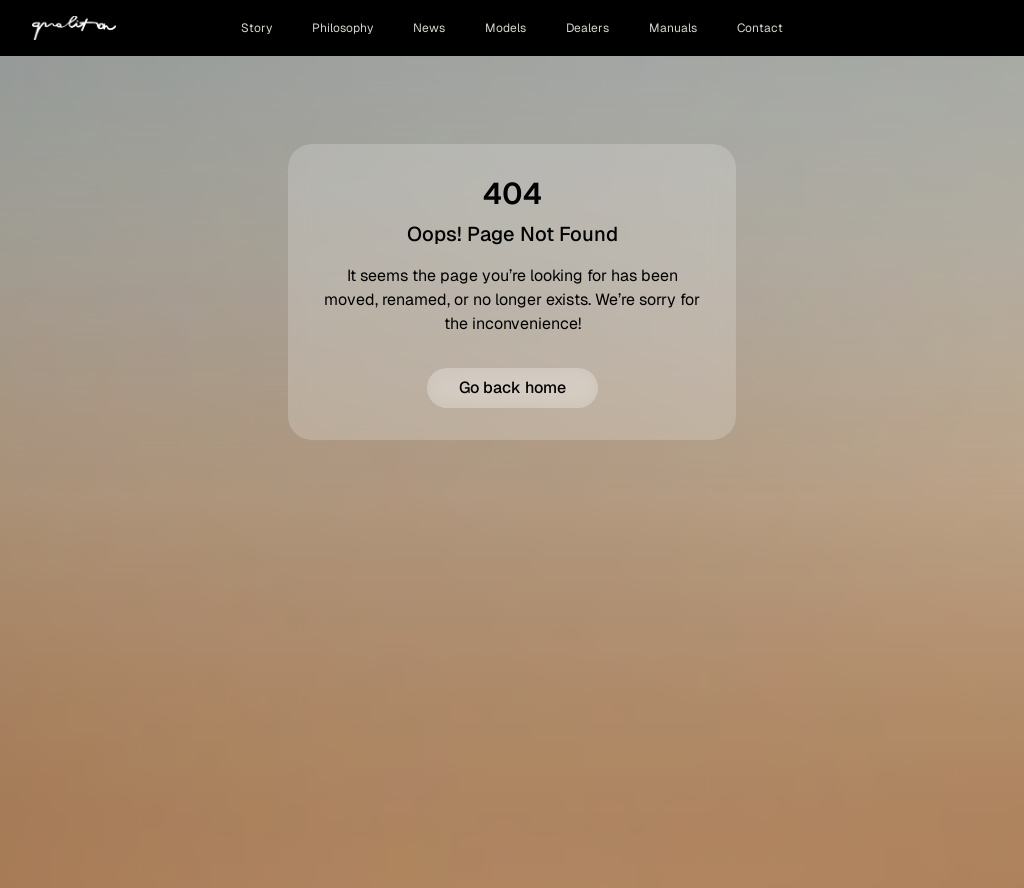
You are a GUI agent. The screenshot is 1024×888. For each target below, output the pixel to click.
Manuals (673, 28)
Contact (760, 28)
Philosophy (342, 28)
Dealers (587, 28)
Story (256, 28)
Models (505, 28)
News (429, 28)
